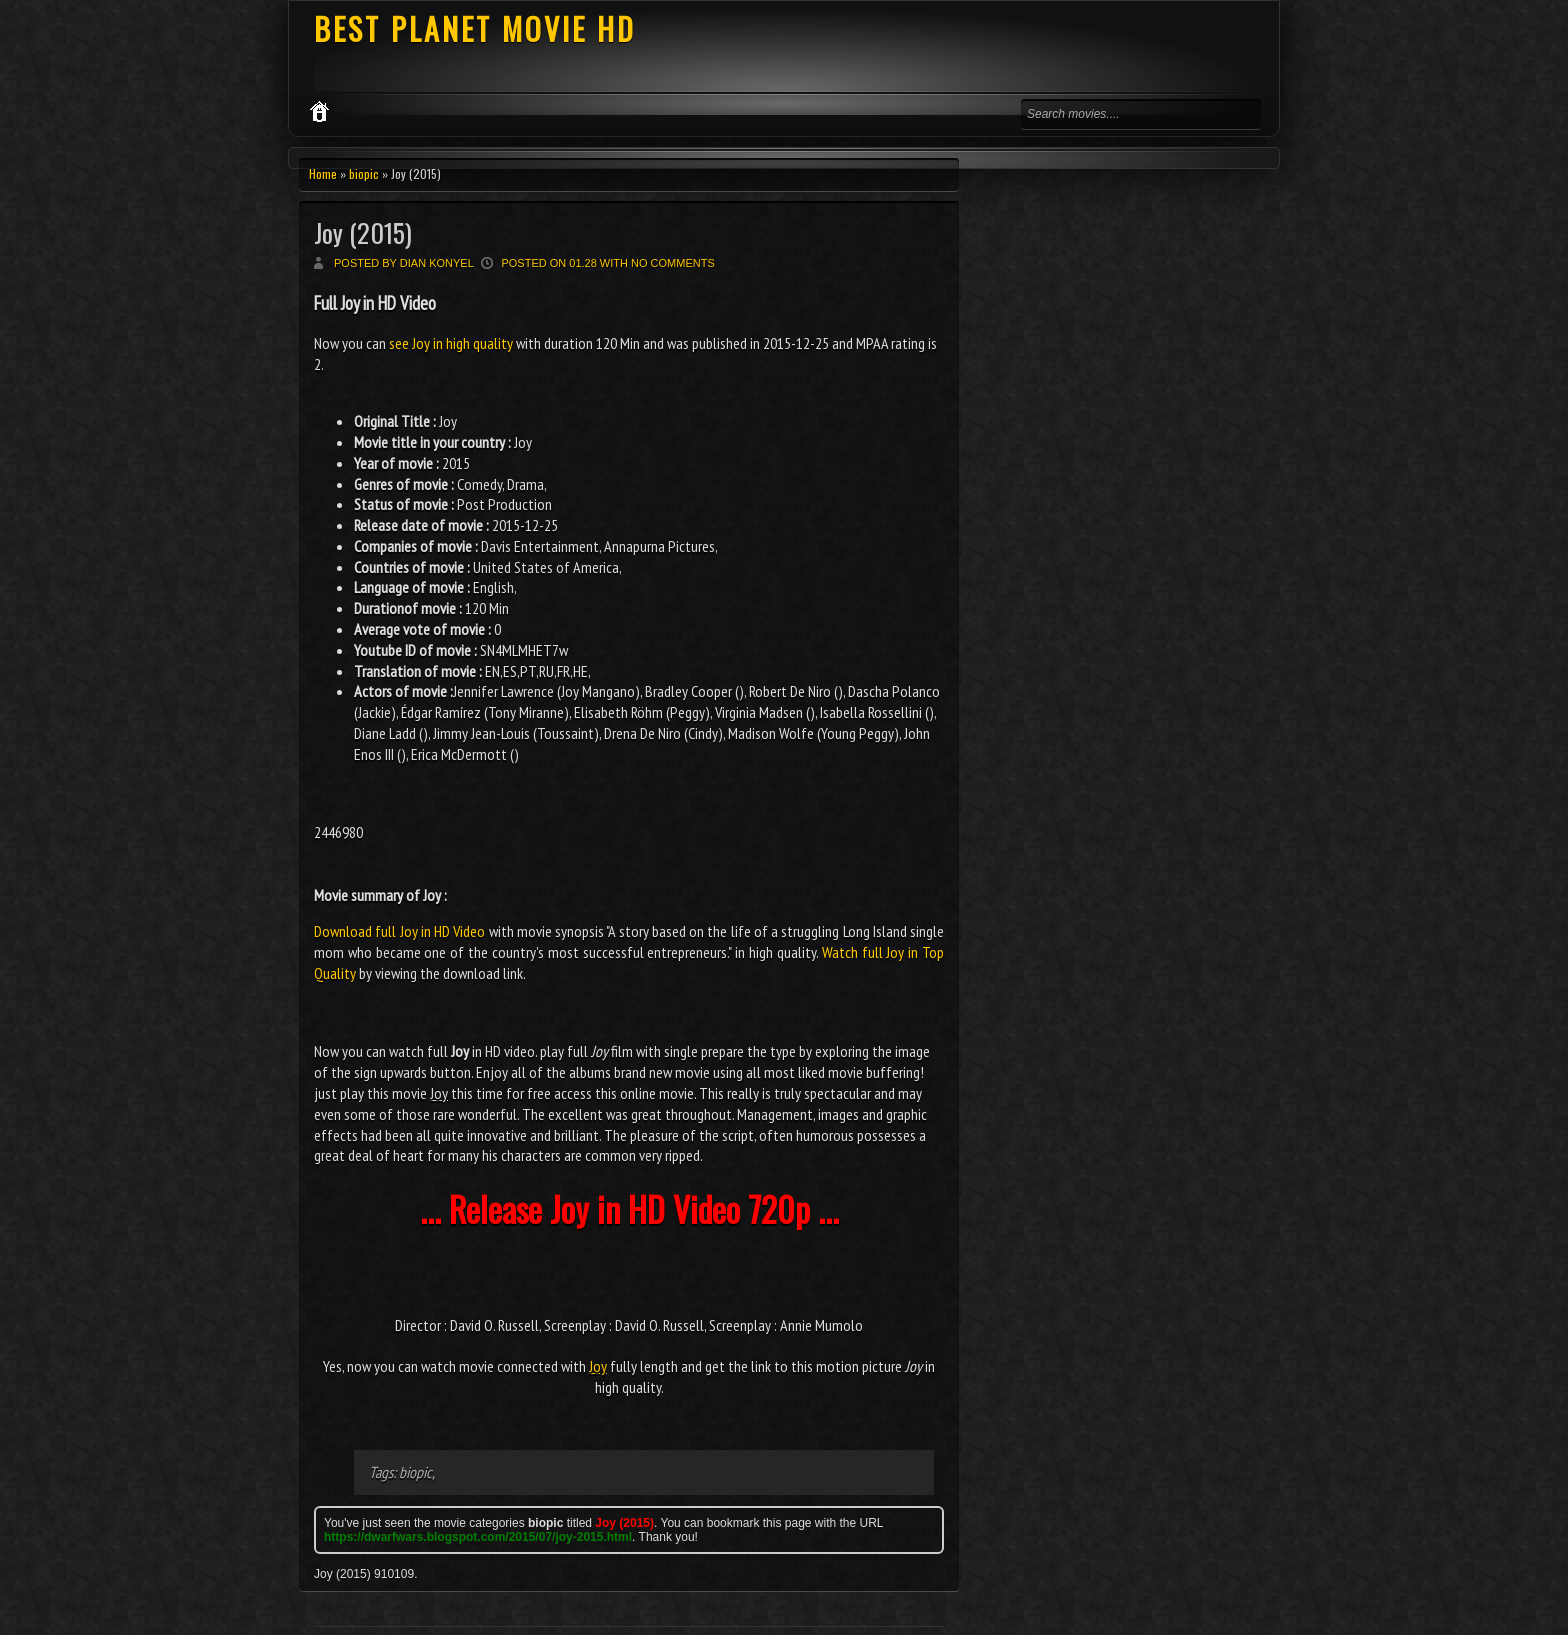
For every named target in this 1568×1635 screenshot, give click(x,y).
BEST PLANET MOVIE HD (475, 28)
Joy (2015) (363, 232)
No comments (673, 263)
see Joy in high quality (451, 343)
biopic (364, 173)
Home (323, 173)
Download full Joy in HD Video (399, 931)
